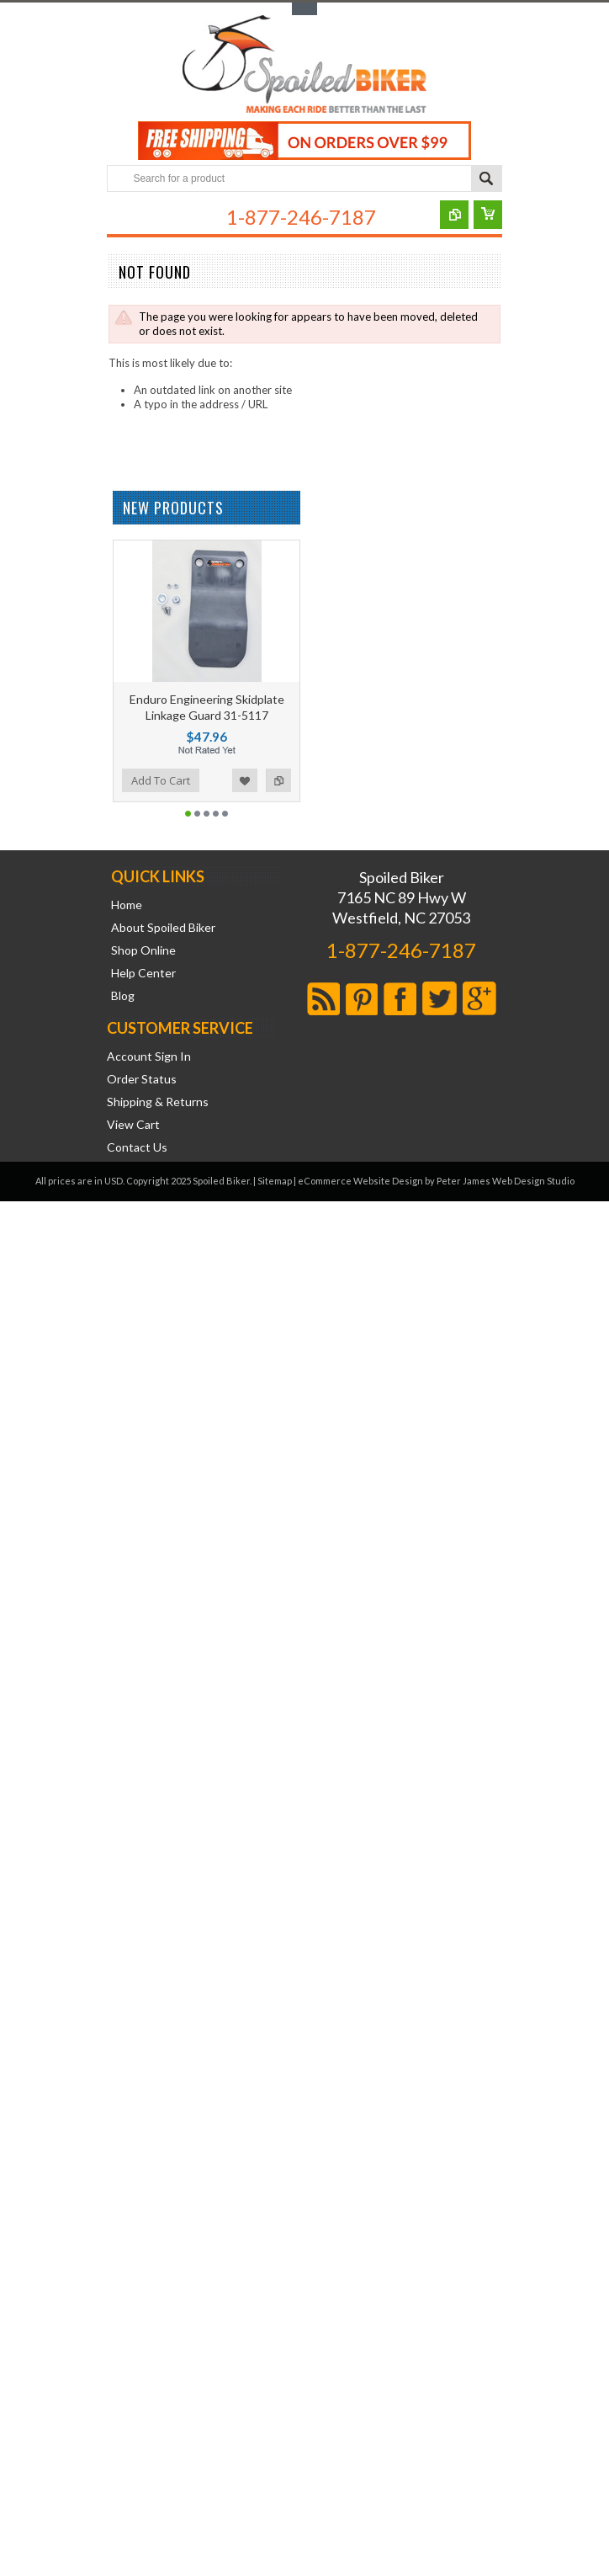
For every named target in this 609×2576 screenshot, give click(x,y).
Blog (123, 996)
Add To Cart (160, 780)
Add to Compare (278, 780)
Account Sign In (149, 1056)
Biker (304, 65)
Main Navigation (121, 219)
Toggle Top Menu (304, 9)
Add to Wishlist (244, 780)
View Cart (133, 1124)
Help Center (143, 973)
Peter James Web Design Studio (506, 1180)
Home (126, 905)
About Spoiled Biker (163, 927)
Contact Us (137, 1147)
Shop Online (143, 950)
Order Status (142, 1079)
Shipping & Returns (158, 1102)
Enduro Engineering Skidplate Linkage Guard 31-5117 (207, 706)
